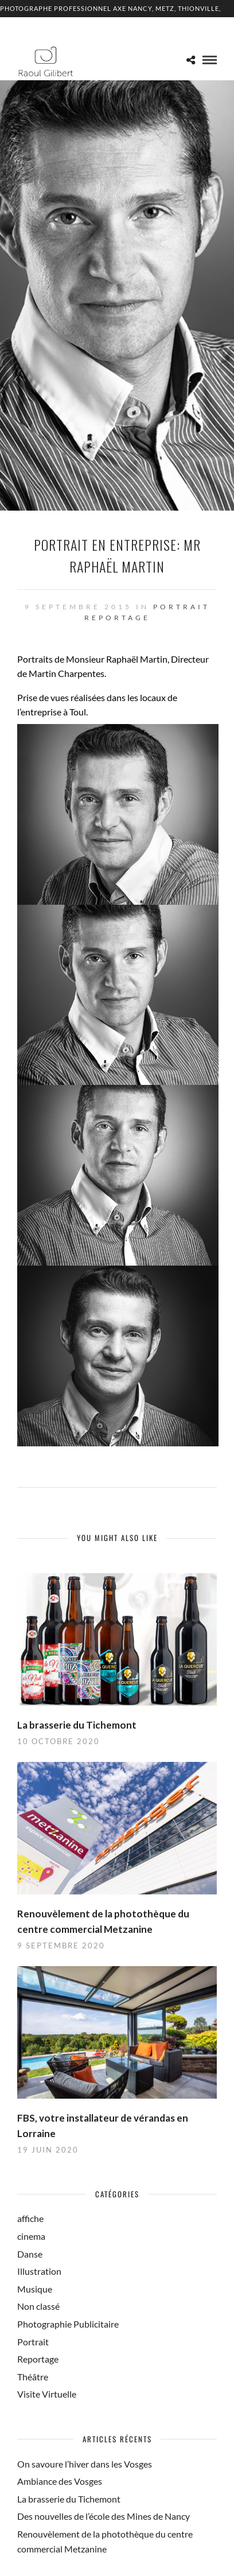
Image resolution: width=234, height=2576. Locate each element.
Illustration (39, 2271)
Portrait (181, 606)
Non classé (38, 2306)
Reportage (117, 617)
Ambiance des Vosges (59, 2481)
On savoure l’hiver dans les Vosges (84, 2463)
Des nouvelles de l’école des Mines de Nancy (103, 2516)
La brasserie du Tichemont (76, 1725)
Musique (34, 2288)
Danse (29, 2253)
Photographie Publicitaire (68, 2323)
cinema (31, 2236)
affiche (30, 2218)
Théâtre (32, 2376)
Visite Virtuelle (46, 2393)
